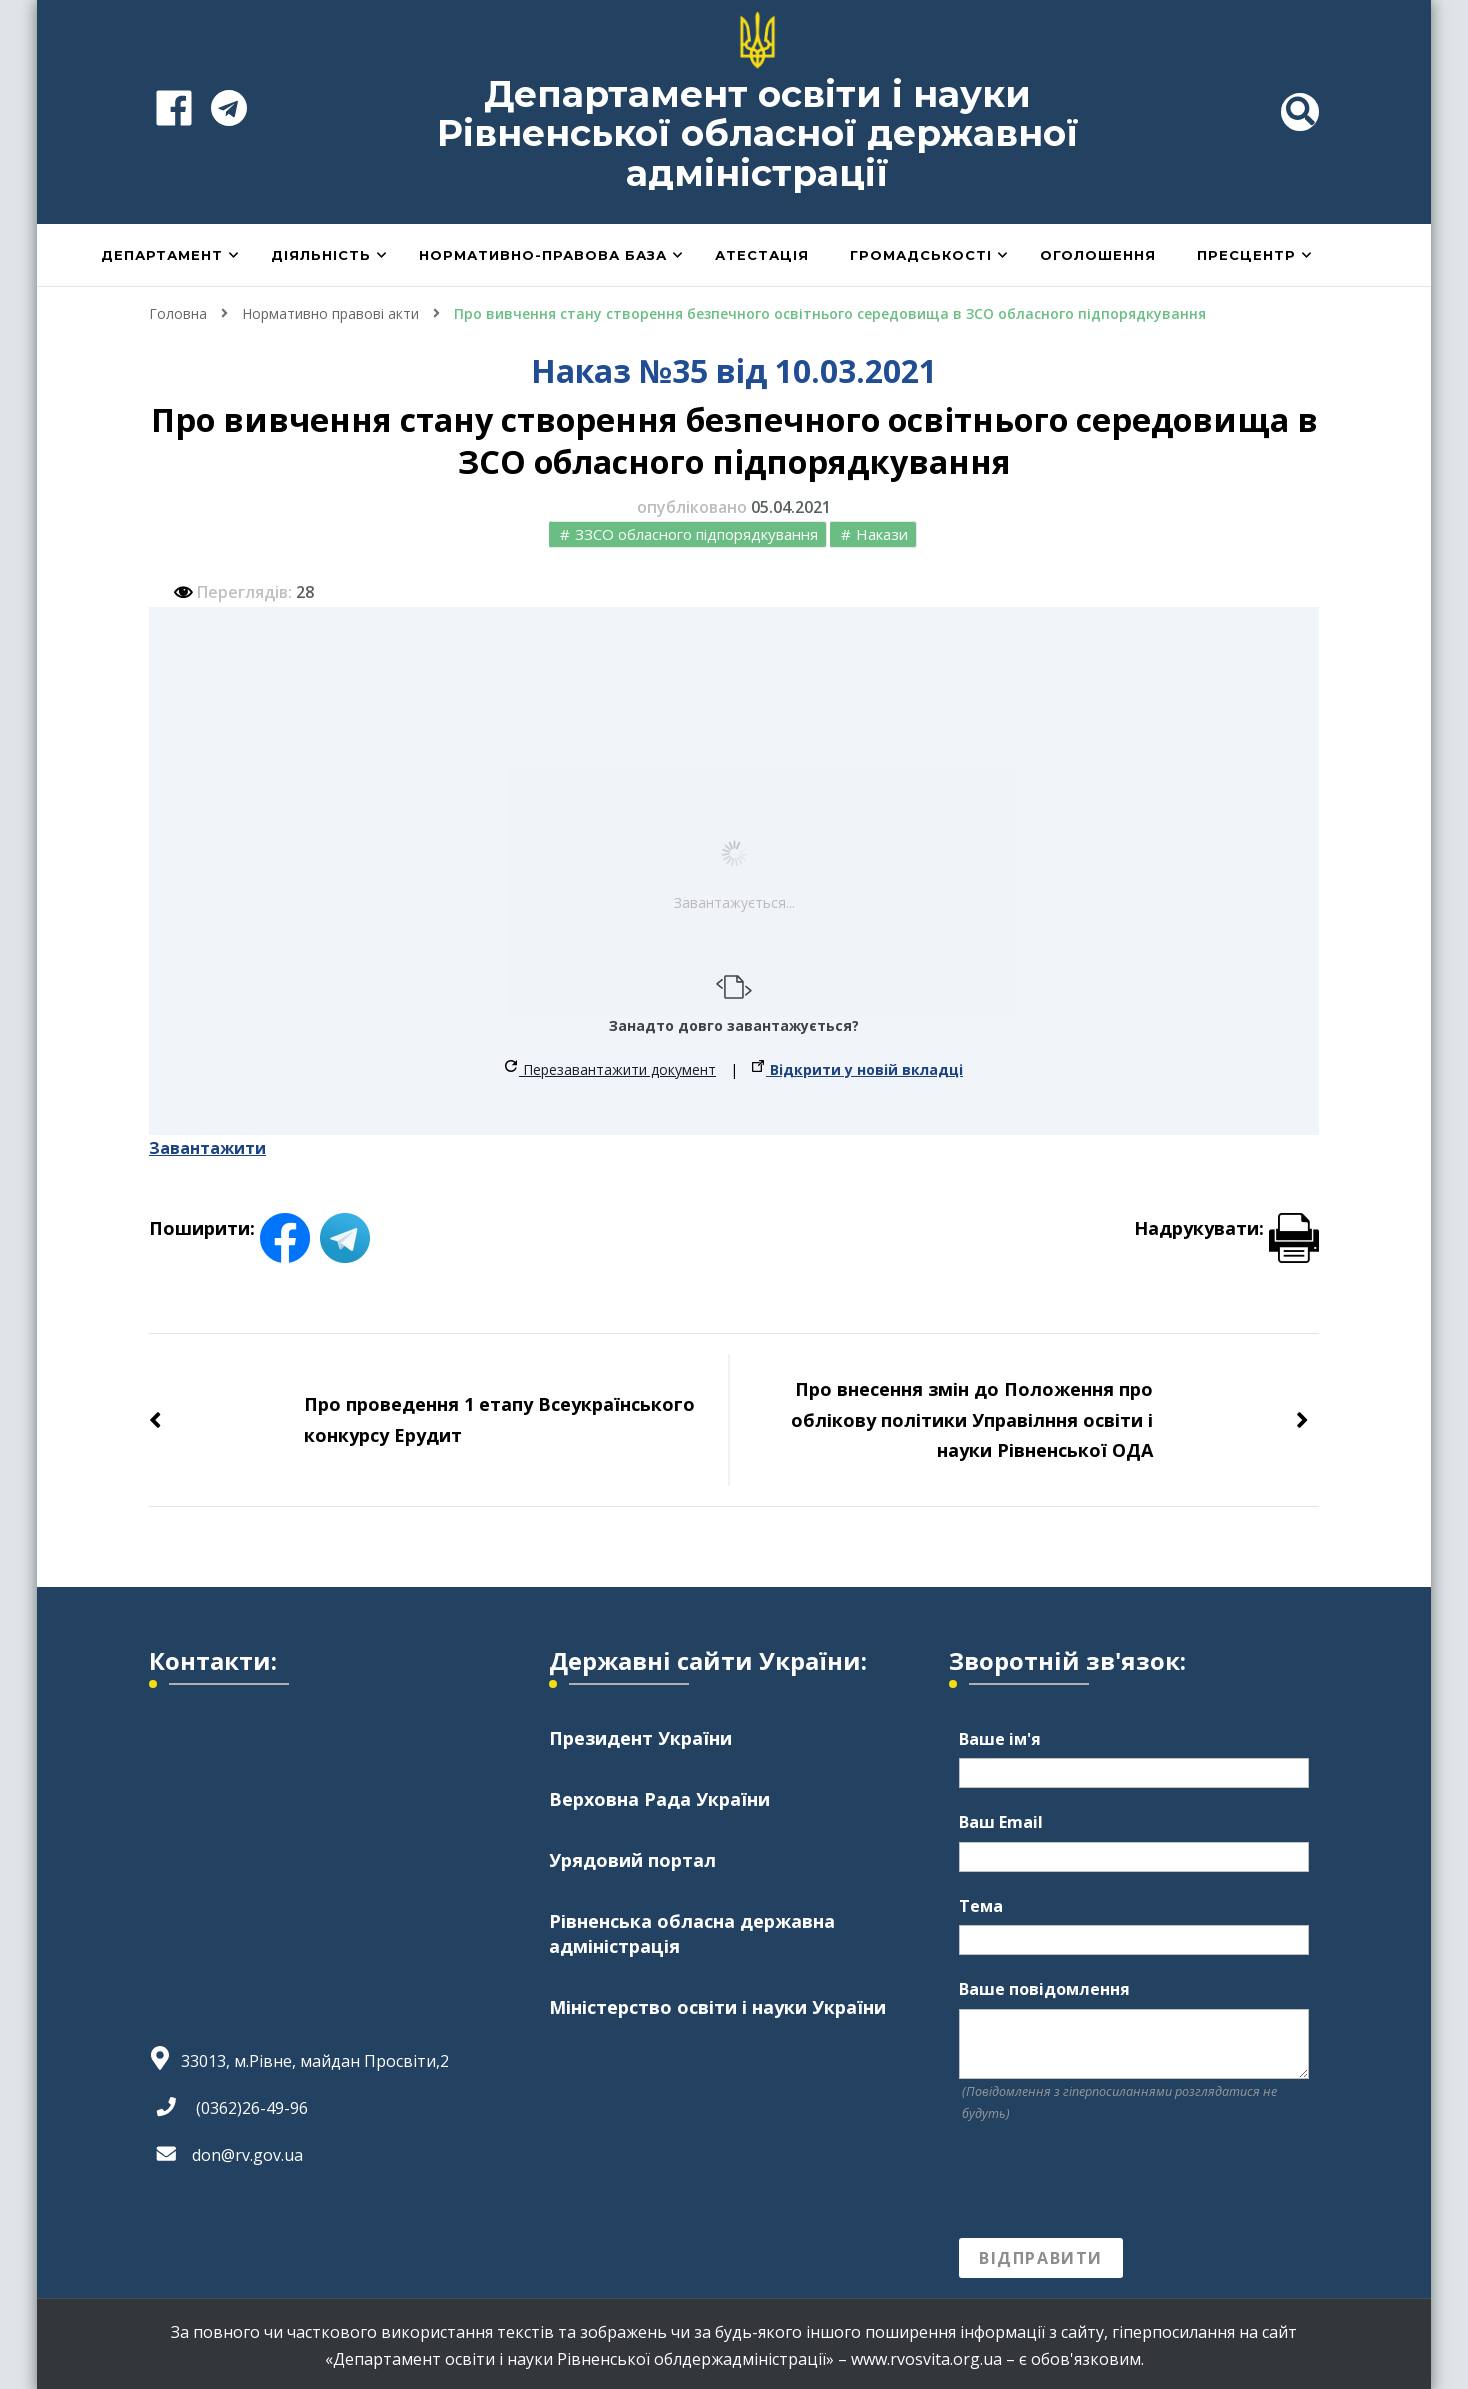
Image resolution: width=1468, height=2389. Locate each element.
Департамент (162, 255)
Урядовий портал (632, 1860)
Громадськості (921, 255)
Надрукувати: (1226, 1228)
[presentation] (1111, 2181)
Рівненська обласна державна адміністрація (692, 1933)
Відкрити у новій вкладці (857, 1069)
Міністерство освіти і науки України (717, 2007)
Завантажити (207, 1148)
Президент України (640, 1738)
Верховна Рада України (659, 1799)
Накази (882, 534)
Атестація (762, 255)
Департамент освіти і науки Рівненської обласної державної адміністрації (758, 133)
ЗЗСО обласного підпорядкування (696, 534)
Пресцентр (1246, 255)
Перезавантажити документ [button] (610, 1069)
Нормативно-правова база (543, 255)
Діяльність (321, 255)
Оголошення (1098, 255)
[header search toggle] (1300, 112)
